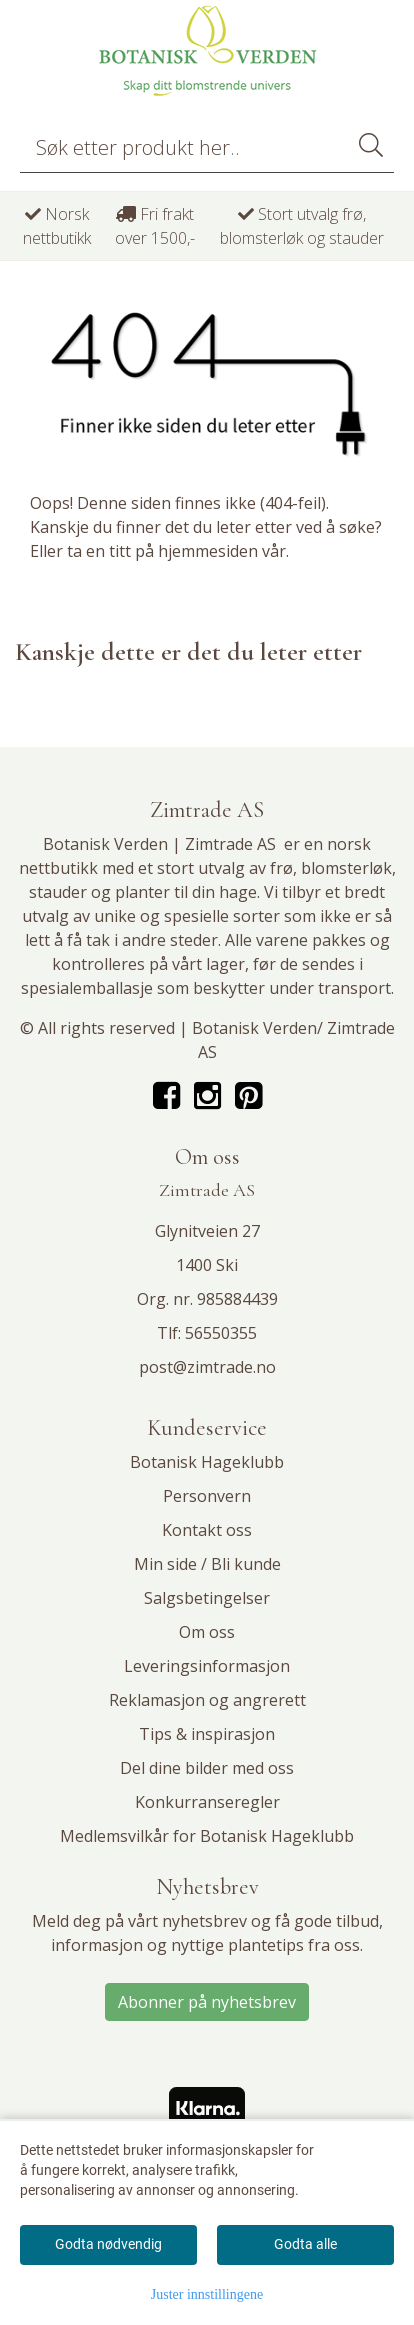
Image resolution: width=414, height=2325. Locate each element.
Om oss (207, 1632)
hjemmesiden (208, 551)
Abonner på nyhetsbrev (207, 2002)
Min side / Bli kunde (207, 1564)
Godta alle (305, 2244)
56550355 (221, 1333)
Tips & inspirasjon (207, 1734)
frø (281, 868)
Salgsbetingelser (207, 1598)
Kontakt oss (207, 1530)
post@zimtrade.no (207, 1367)
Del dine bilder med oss (207, 1768)
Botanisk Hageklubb (207, 1462)
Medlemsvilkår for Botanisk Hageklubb (207, 1836)
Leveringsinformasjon (207, 1666)
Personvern (207, 1496)
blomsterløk (346, 868)
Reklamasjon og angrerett (207, 1700)
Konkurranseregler (207, 1802)
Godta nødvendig (108, 2244)
